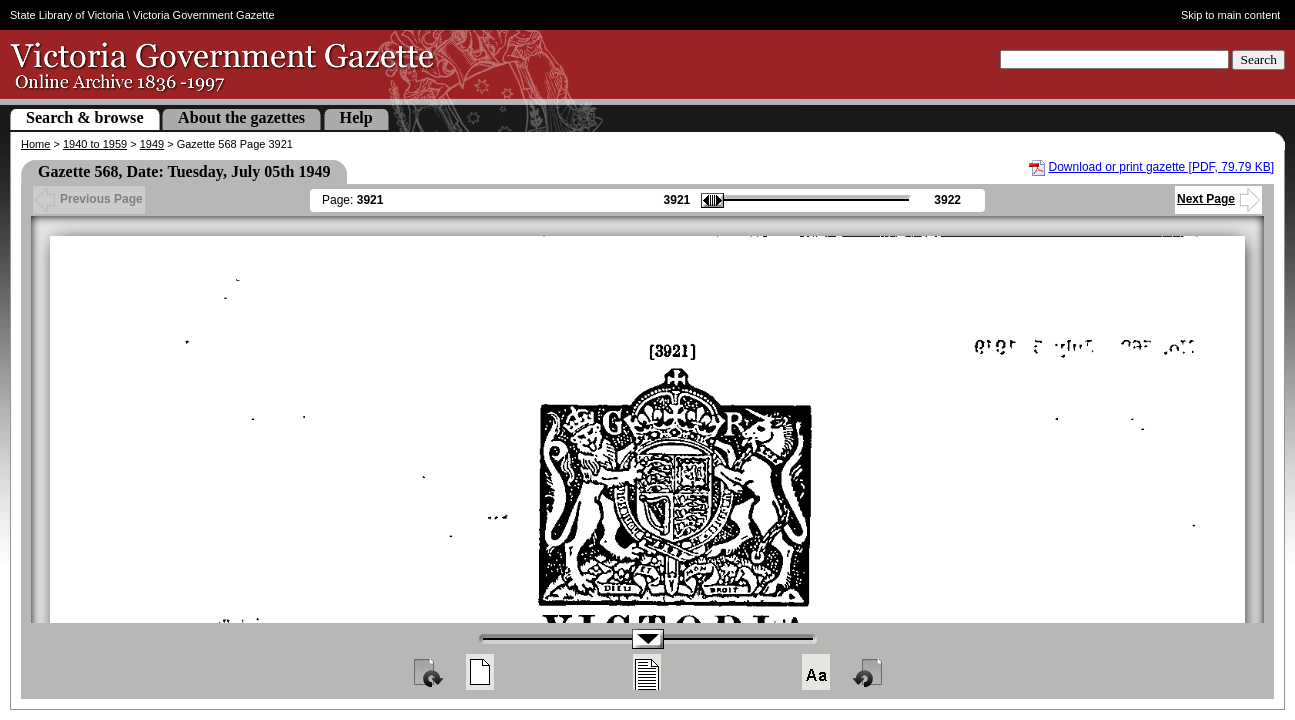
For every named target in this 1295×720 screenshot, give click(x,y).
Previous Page (89, 199)
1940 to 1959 (95, 144)
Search (1258, 59)
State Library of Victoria (67, 15)
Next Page (1218, 199)
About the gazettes (241, 117)
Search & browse (85, 117)
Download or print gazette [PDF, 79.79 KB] (1161, 167)
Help (356, 117)
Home (35, 144)
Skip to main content (1231, 15)
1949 (152, 144)
